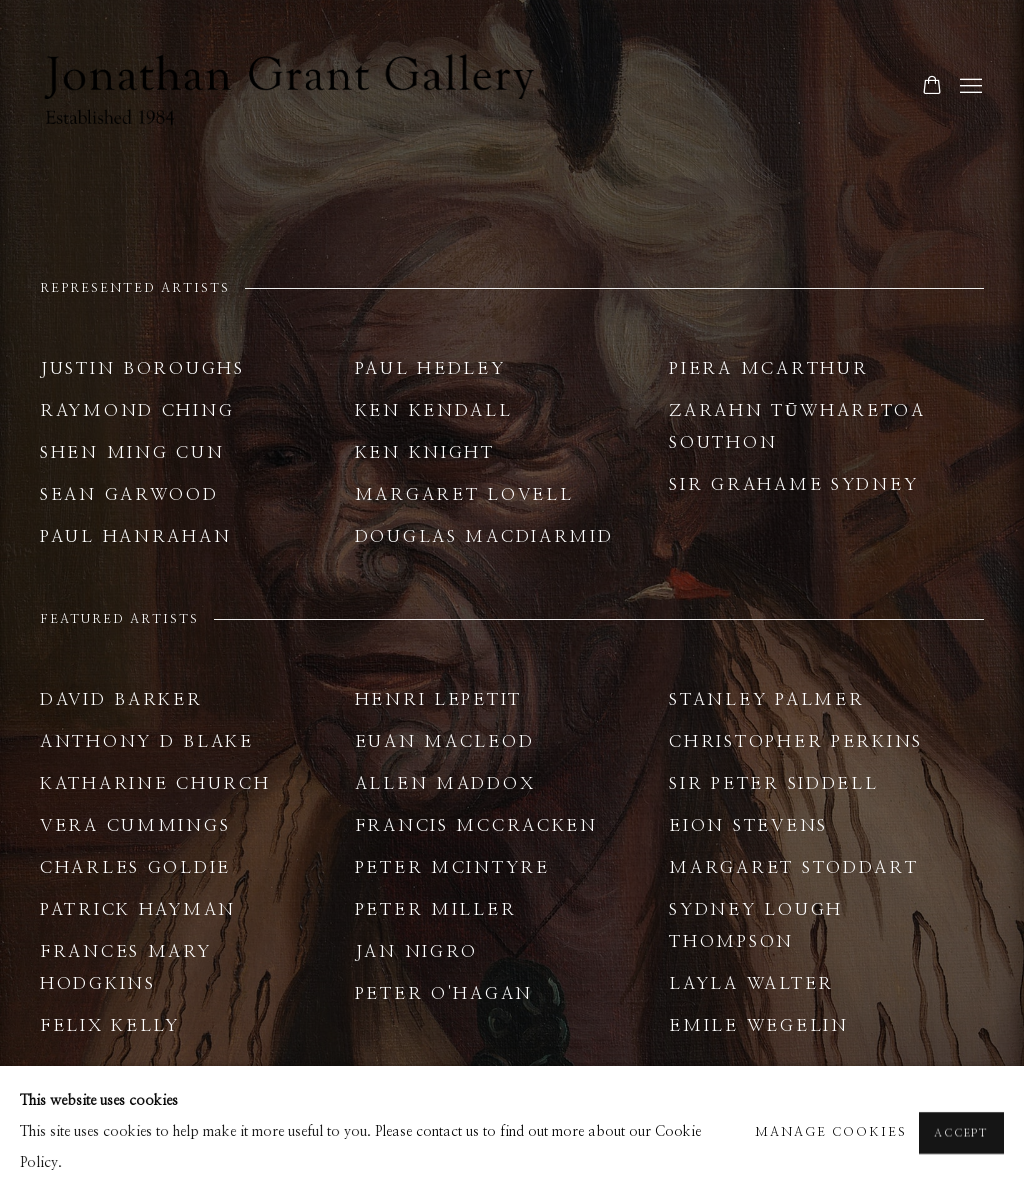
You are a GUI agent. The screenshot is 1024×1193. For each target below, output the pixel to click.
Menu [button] (969, 87)
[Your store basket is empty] (932, 87)
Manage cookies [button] (831, 1164)
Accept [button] (961, 1164)
